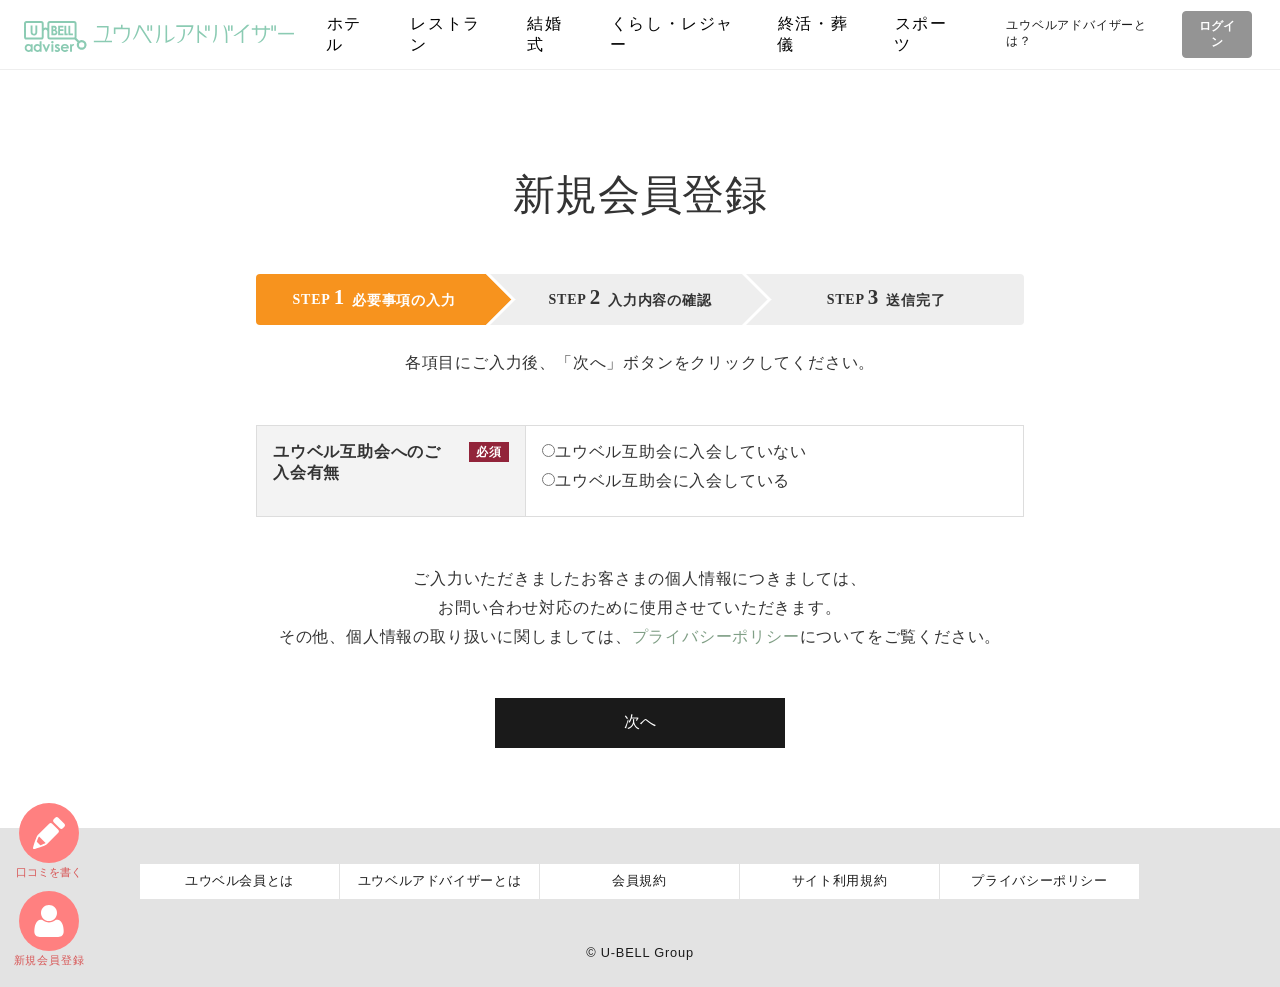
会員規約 (639, 880)
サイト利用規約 (840, 880)
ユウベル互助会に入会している (666, 480)
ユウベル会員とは (239, 880)
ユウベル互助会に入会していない (674, 451)
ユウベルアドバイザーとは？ (1074, 33)
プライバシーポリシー (716, 636)
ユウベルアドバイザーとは (440, 880)
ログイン (1216, 34)
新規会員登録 (49, 928)
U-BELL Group (647, 952)
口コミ (49, 840)
